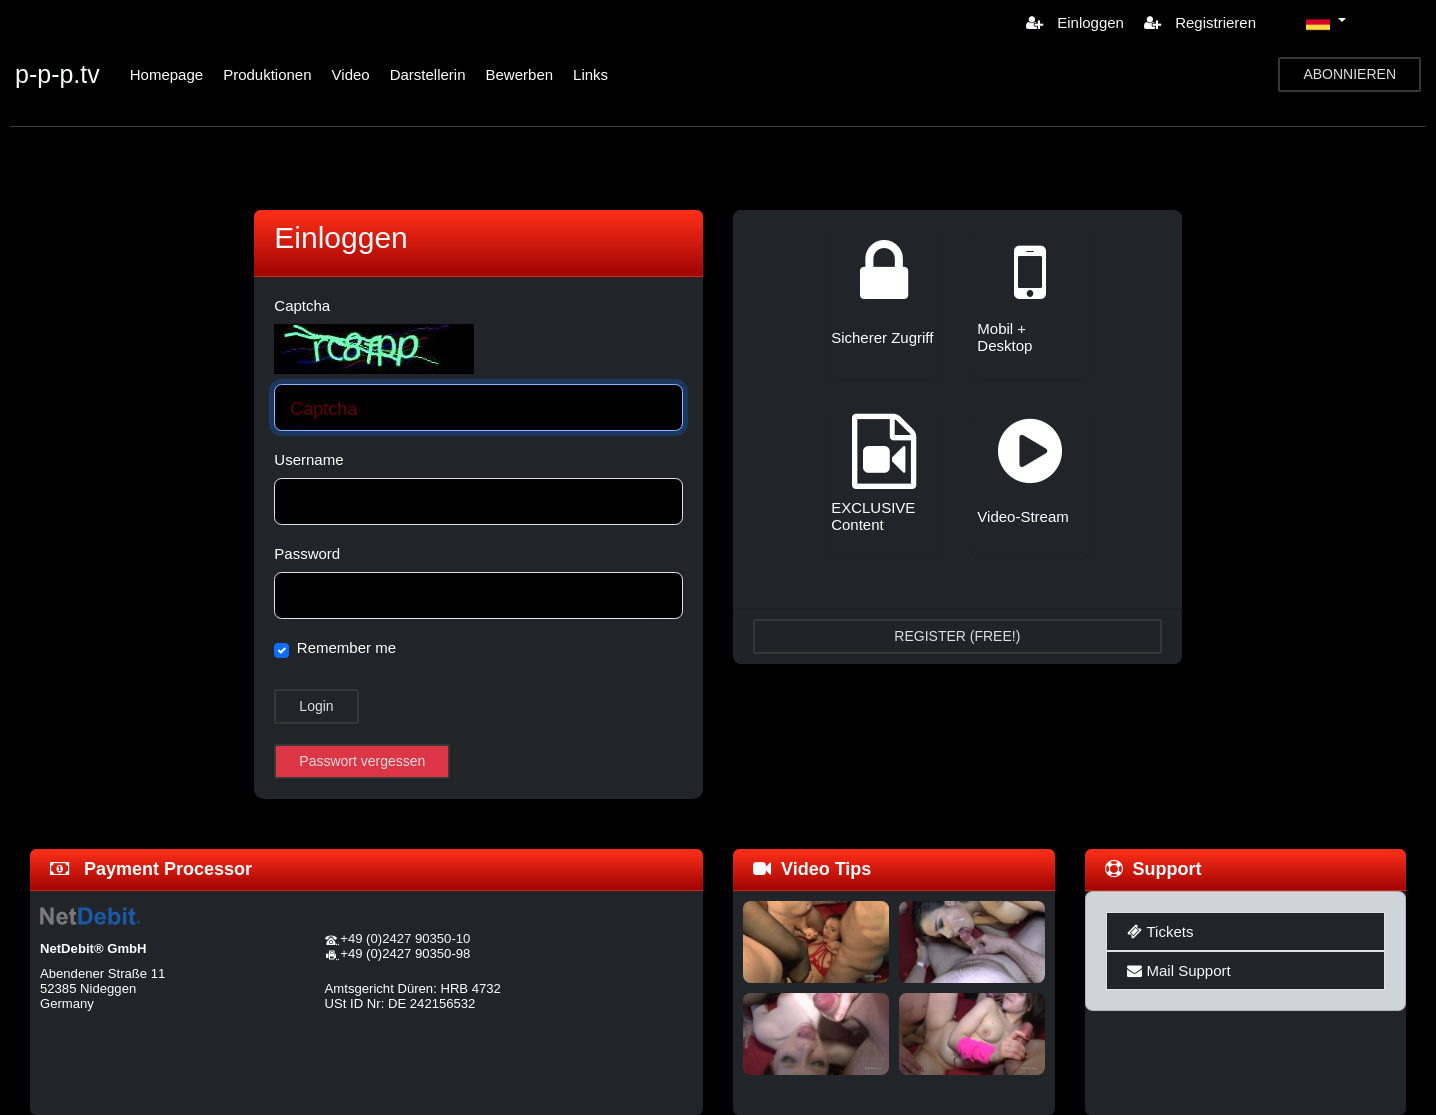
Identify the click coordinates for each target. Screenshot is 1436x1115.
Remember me (346, 647)
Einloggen (1075, 22)
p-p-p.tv (57, 74)
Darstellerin (428, 74)
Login (316, 706)
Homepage (166, 74)
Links (590, 74)
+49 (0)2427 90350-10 (405, 938)
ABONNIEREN (1349, 74)
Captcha (302, 305)
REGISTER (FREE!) (957, 636)
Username (308, 459)
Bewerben (520, 74)
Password (307, 553)
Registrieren (1200, 22)
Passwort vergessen (362, 761)
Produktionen (267, 74)
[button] (1326, 22)
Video (351, 74)
